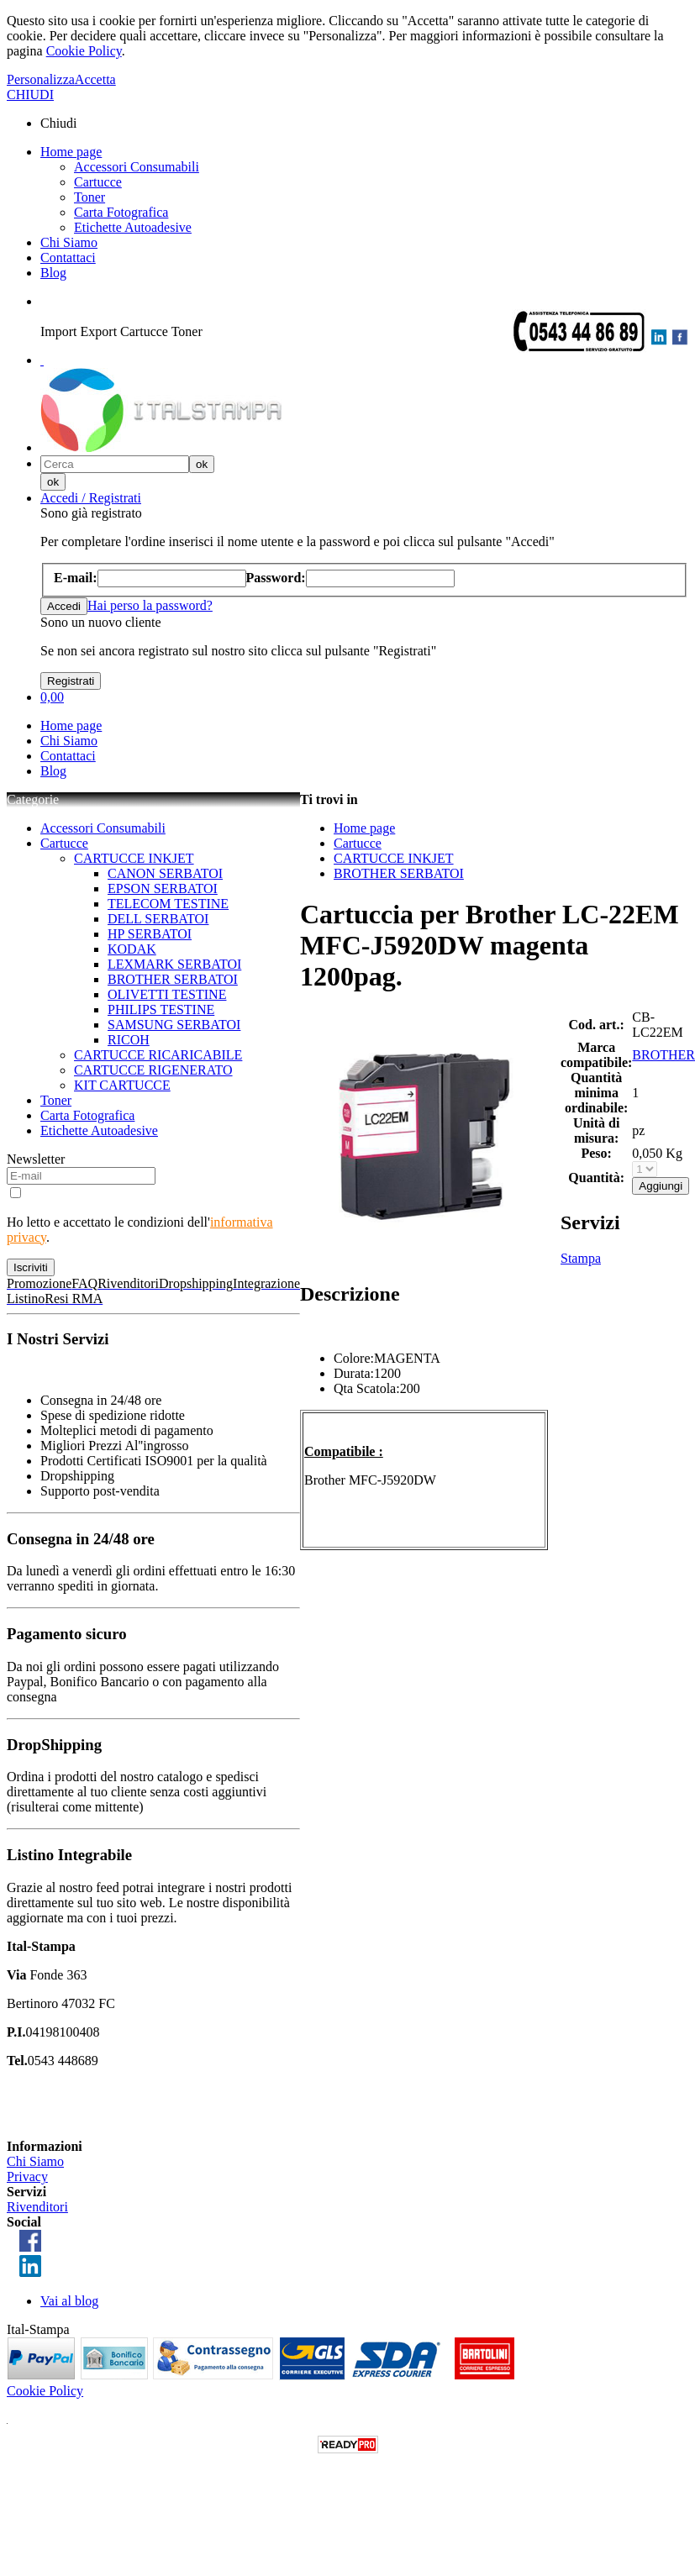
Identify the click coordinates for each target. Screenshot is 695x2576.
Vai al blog (69, 2301)
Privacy (27, 2176)
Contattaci (68, 257)
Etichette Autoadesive (133, 227)
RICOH (129, 1040)
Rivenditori (37, 2207)
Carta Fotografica (121, 212)
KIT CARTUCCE (122, 1085)
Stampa (581, 1258)
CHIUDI (30, 94)
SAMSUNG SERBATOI (174, 1024)
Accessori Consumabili (136, 167)
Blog (53, 272)
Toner (89, 197)
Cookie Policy (84, 51)
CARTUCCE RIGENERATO (153, 1070)
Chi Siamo (68, 242)
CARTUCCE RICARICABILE (158, 1055)
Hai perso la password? (150, 605)
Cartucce (98, 182)
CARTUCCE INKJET (134, 858)
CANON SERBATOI (165, 873)
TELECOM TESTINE (168, 903)
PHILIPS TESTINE (161, 1009)
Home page (71, 152)
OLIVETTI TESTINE (167, 994)
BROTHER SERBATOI (173, 979)
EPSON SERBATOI (163, 888)
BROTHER (663, 1055)
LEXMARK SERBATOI (174, 964)
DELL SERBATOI (158, 919)
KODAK (132, 949)
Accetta (95, 79)
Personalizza (41, 79)
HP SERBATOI (150, 934)
